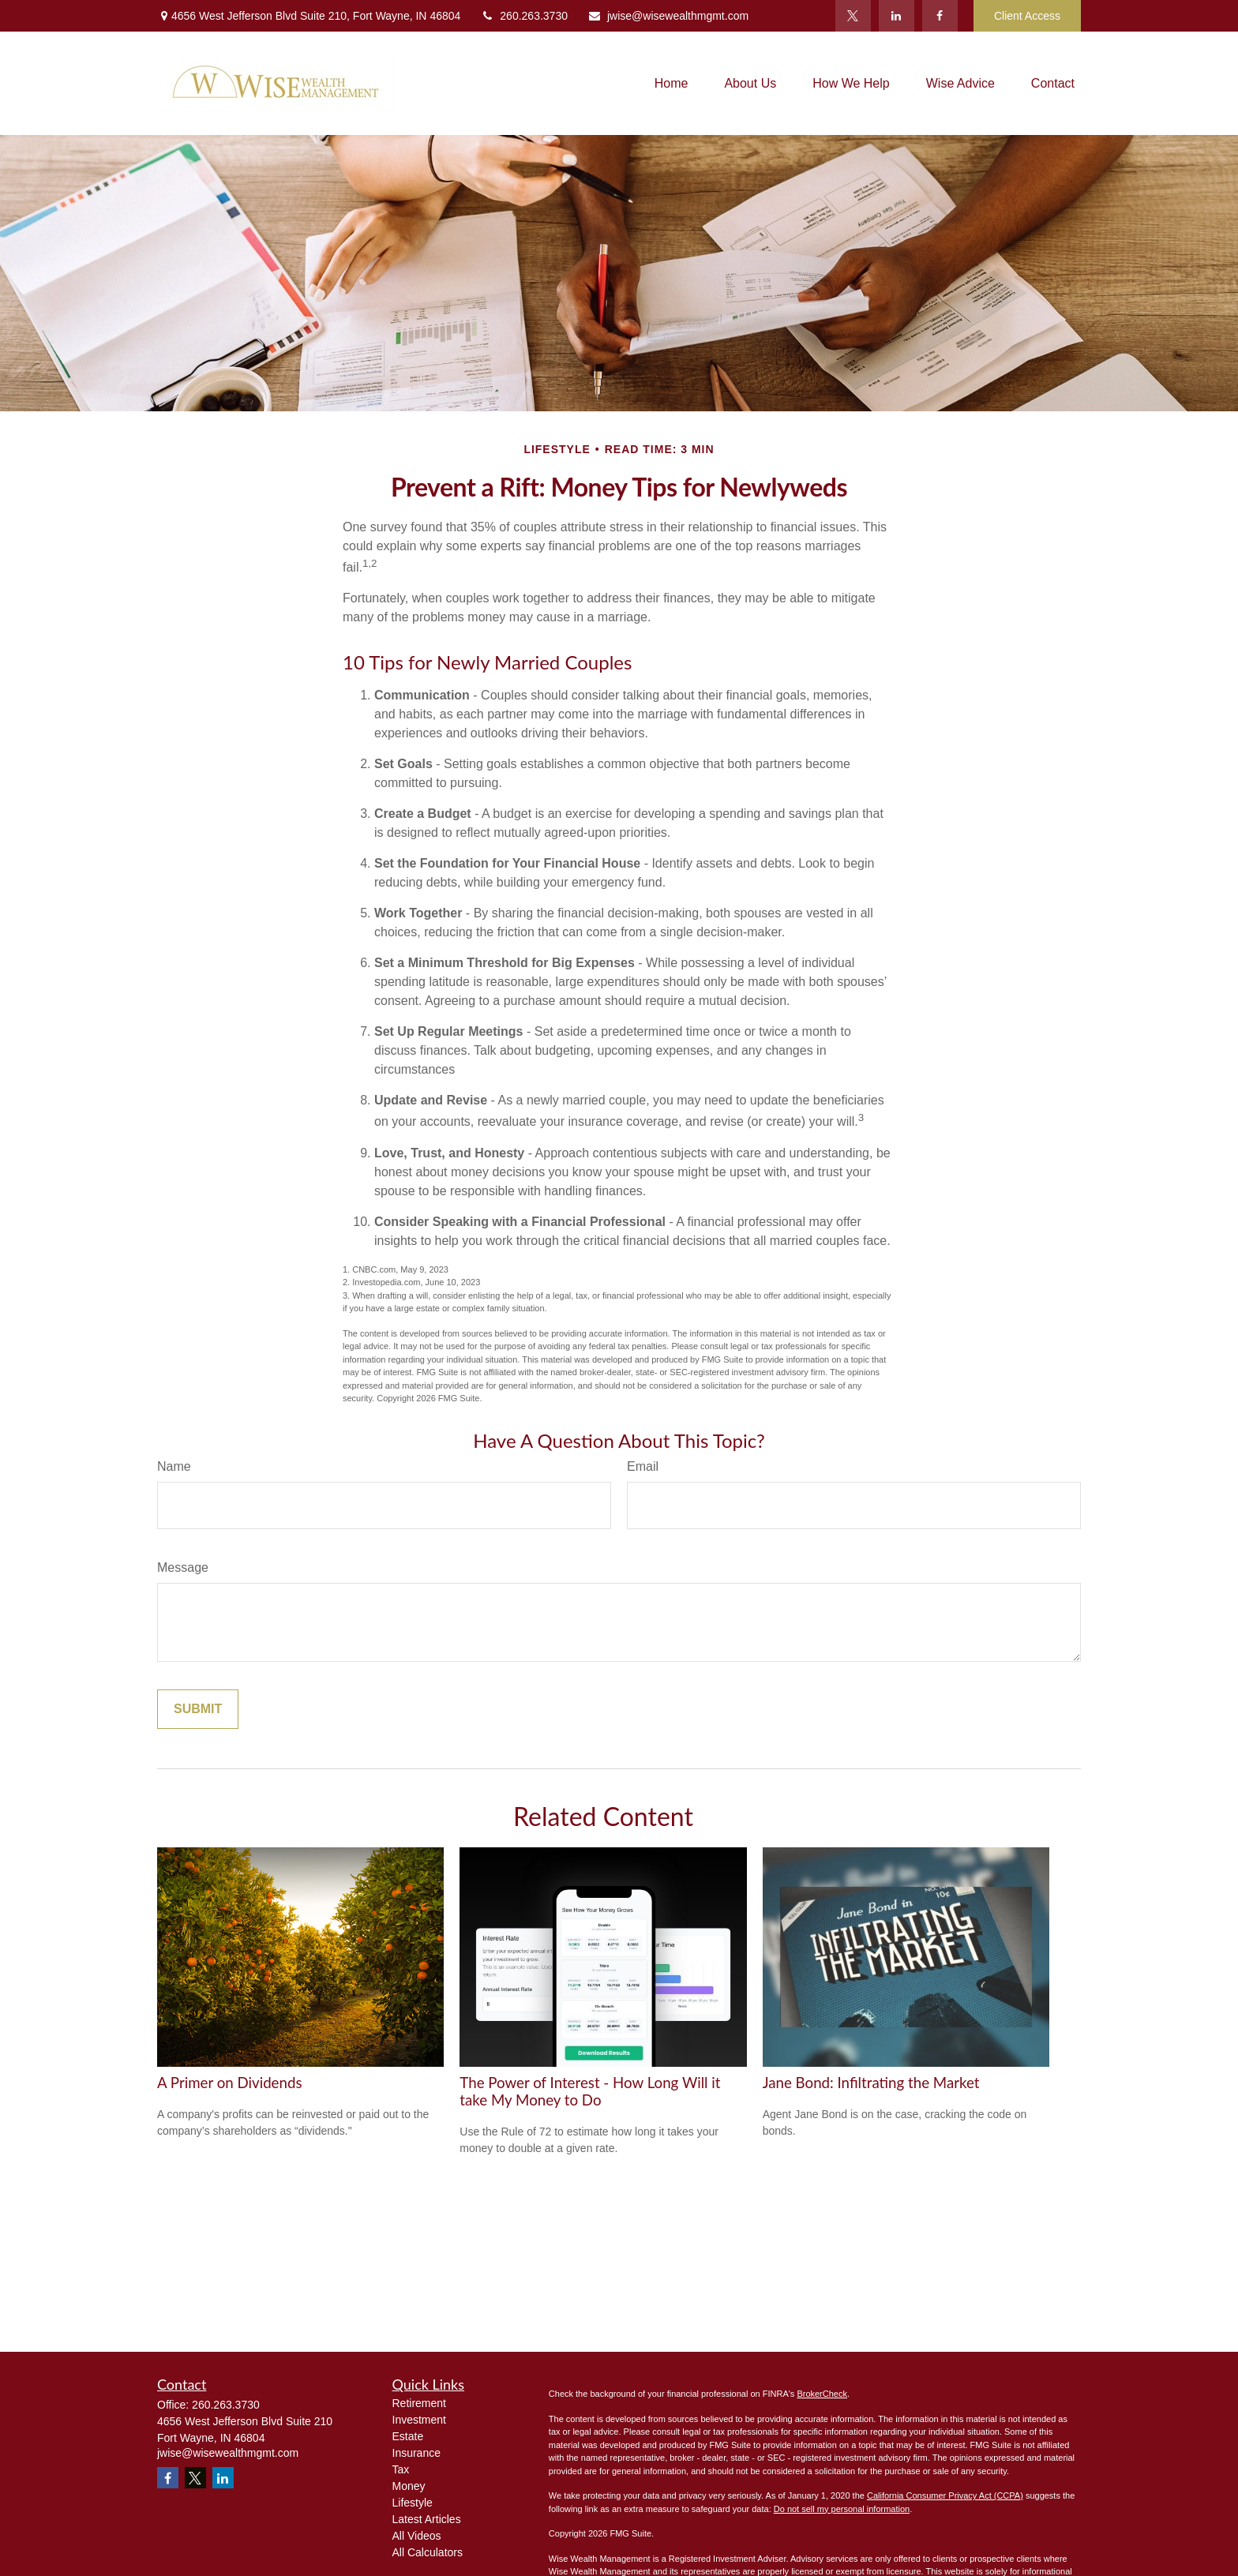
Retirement (419, 2403)
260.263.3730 (524, 15)
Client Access (1027, 15)
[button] (671, 83)
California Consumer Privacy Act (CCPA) (945, 2495)
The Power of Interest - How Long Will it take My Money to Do (590, 2091)
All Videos (416, 2535)
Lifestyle (412, 2502)
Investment (419, 2419)
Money (409, 2486)
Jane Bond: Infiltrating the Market (871, 2082)
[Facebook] (940, 16)
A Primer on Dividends (229, 2082)
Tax (401, 2469)
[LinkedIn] (896, 16)
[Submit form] (197, 1709)
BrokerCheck (822, 2393)
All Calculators (427, 2552)
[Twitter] (853, 16)
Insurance (416, 2453)
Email (642, 1466)
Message (182, 1567)
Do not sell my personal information (842, 2509)
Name (174, 1466)
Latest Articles (426, 2519)
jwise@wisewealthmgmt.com (667, 15)
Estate (408, 2436)
